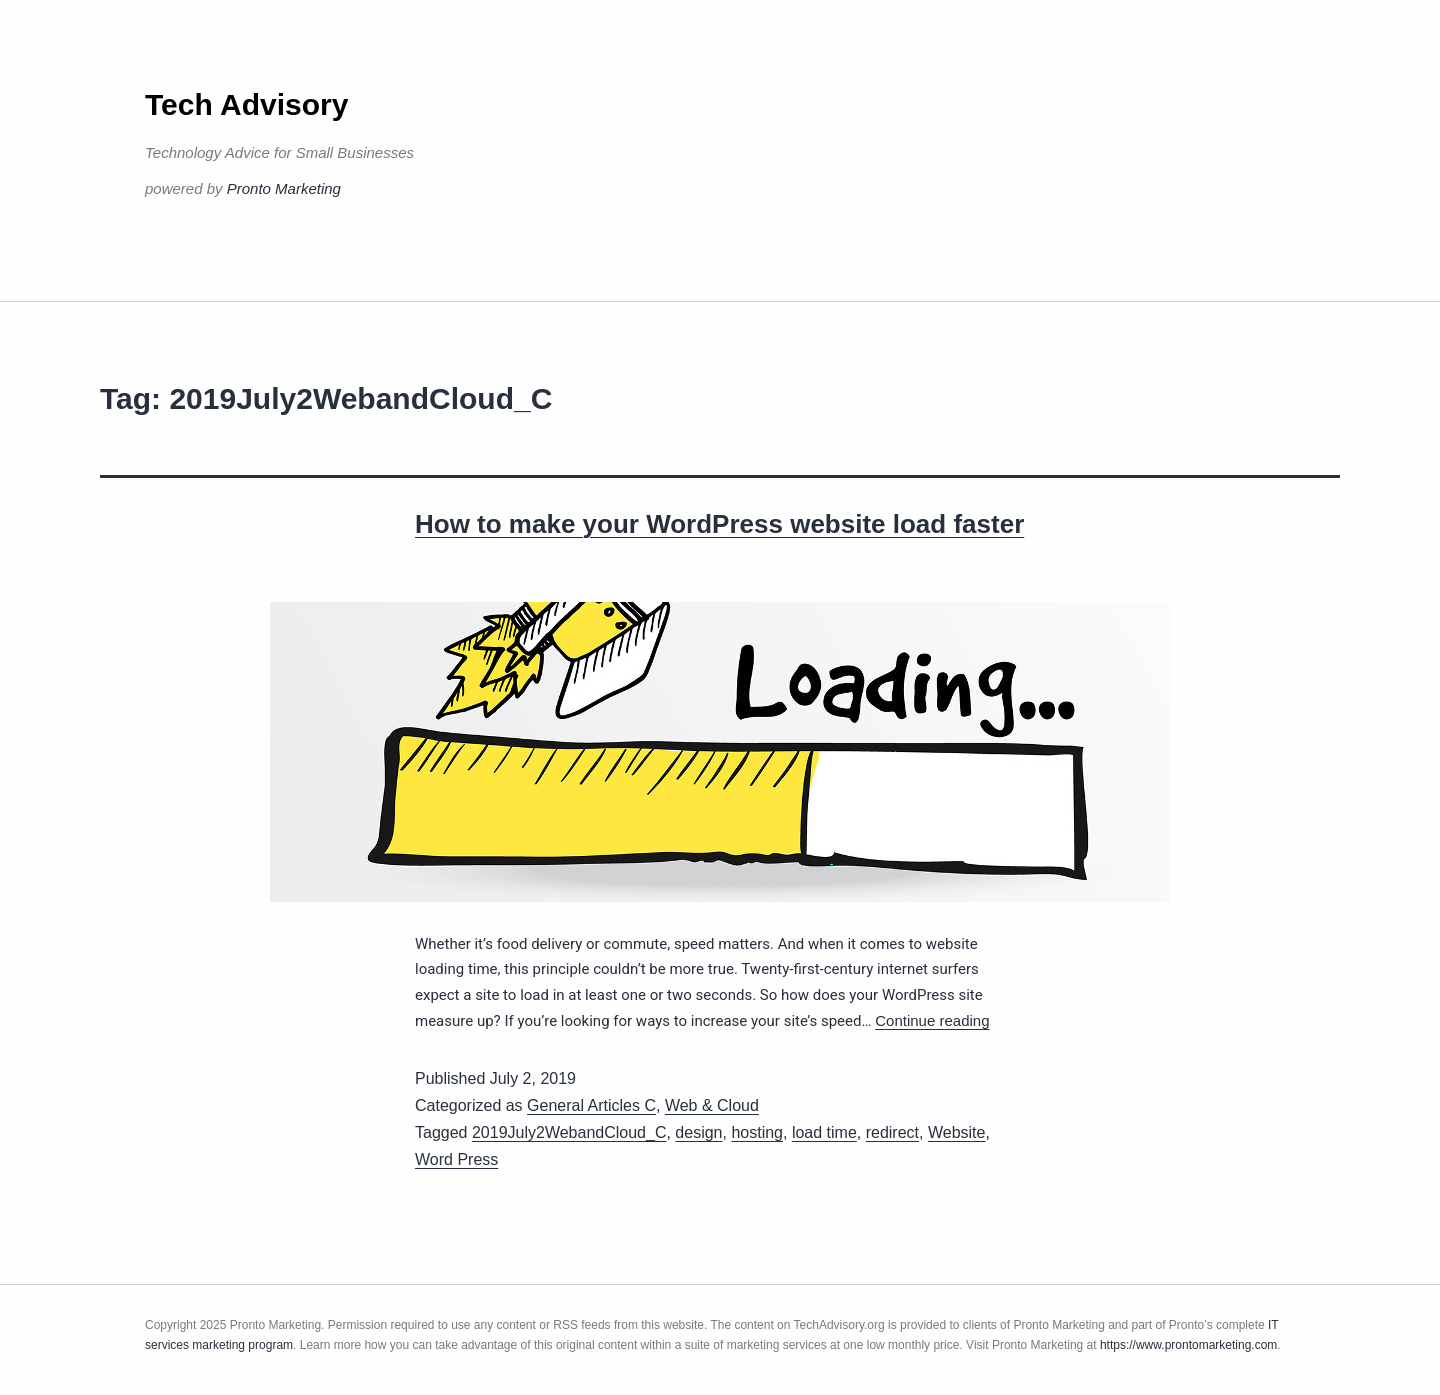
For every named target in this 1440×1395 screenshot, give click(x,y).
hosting (757, 1132)
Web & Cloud (712, 1105)
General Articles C (591, 1105)
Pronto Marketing (284, 188)
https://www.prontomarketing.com (1188, 1345)
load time (824, 1132)
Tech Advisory (246, 104)
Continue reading (932, 1020)
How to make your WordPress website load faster (719, 524)
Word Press (456, 1159)
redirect (892, 1132)
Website (957, 1132)
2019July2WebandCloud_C (569, 1132)
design (698, 1132)
